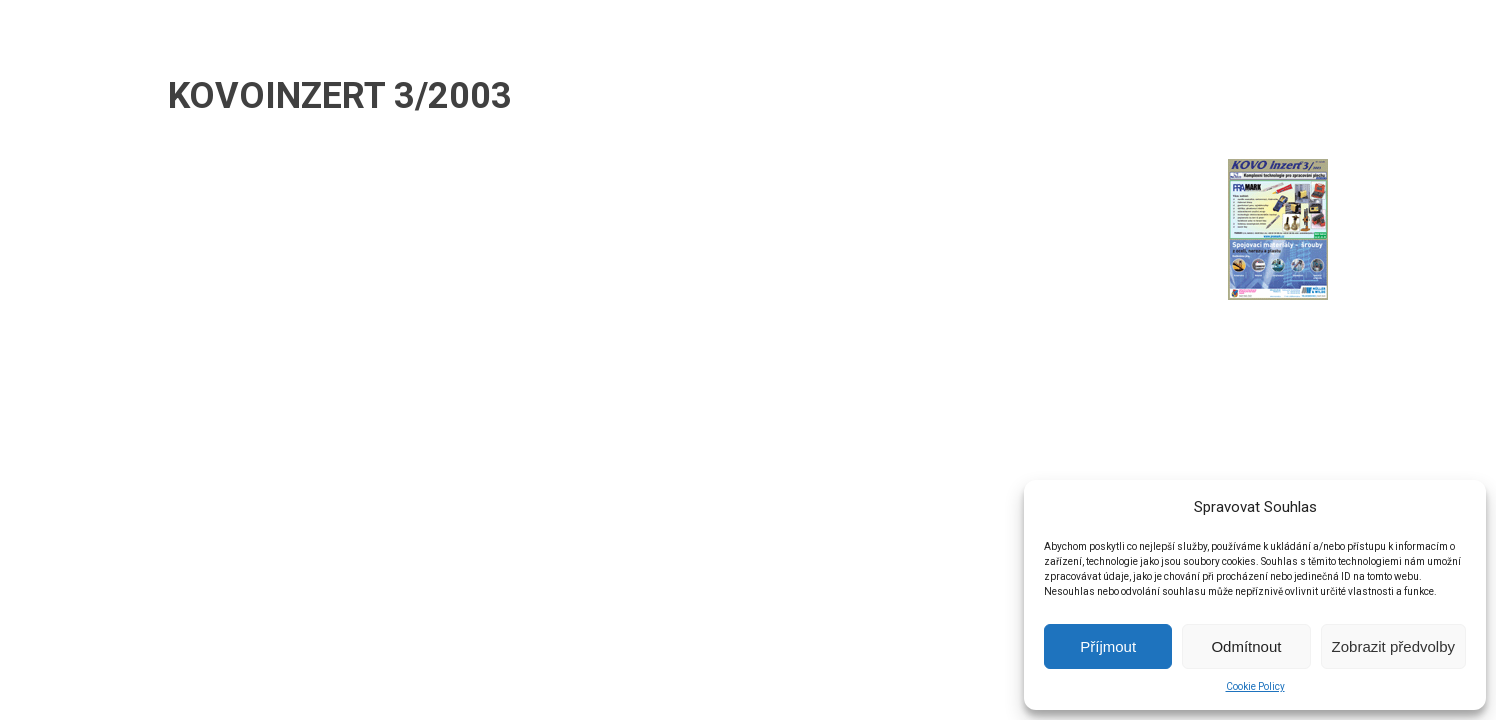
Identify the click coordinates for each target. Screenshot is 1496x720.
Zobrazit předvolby (1393, 646)
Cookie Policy (1255, 686)
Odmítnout (1246, 646)
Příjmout (1108, 646)
